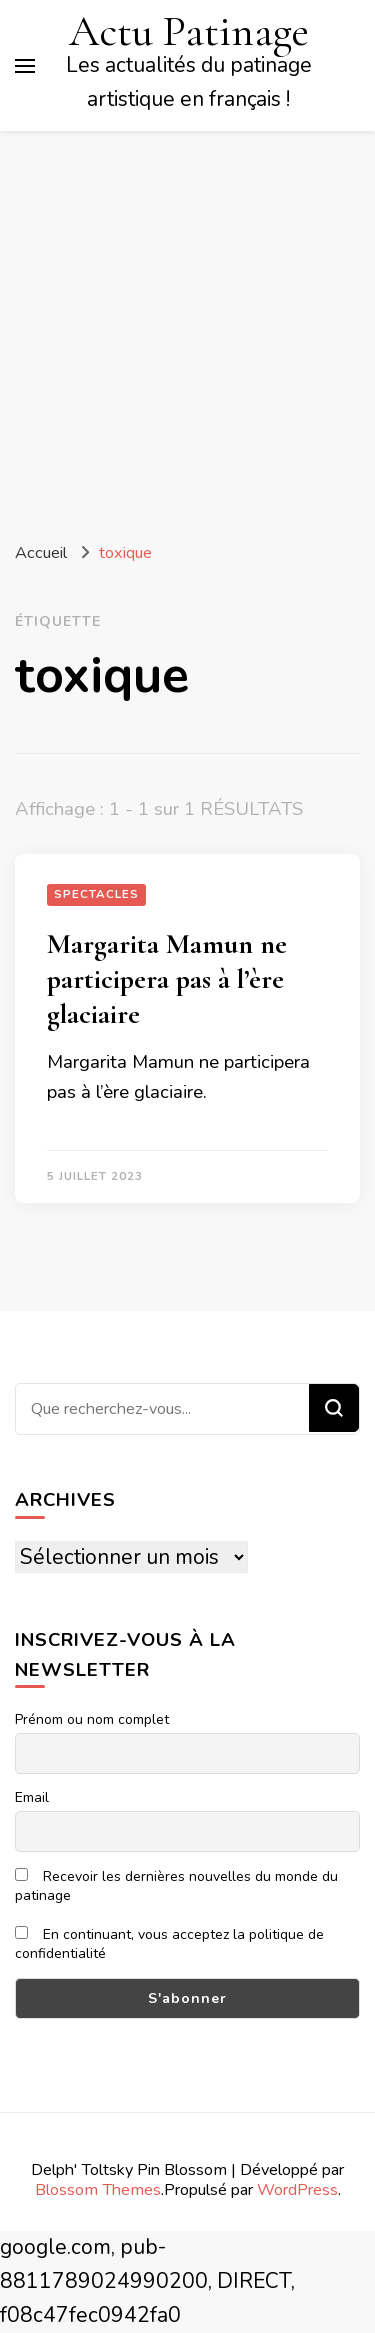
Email (32, 1797)
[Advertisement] (187, 328)
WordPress (297, 2189)
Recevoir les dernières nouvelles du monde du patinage (176, 1886)
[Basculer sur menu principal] (25, 66)
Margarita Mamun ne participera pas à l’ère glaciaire (167, 979)
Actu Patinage (189, 31)
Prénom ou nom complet (92, 1719)
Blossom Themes (98, 2189)
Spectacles (96, 894)
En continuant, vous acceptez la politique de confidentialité (169, 1944)
